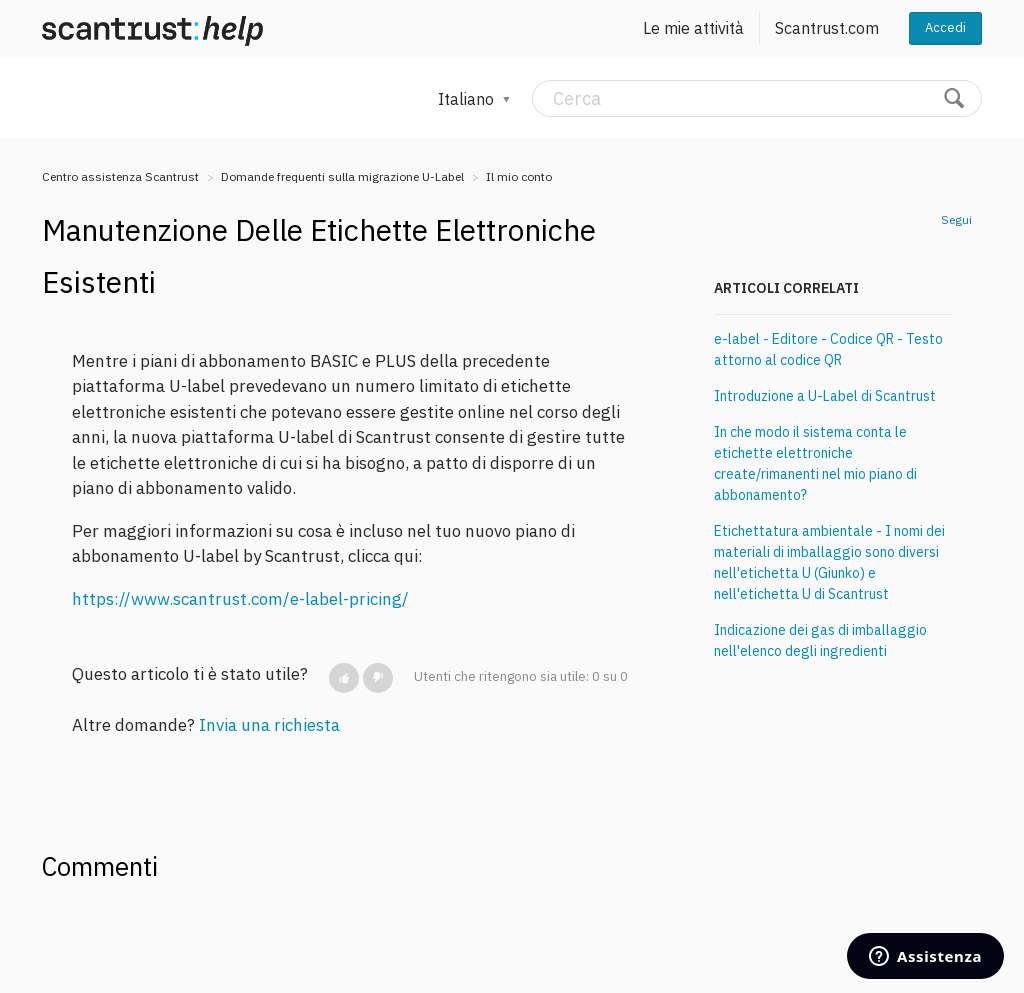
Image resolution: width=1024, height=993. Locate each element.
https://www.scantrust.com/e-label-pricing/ (240, 599)
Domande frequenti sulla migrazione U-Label (342, 176)
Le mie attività (693, 28)
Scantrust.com (827, 28)
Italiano (468, 99)
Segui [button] (956, 219)
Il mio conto (519, 176)
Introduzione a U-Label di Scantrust (825, 396)
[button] (344, 678)
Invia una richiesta (269, 725)
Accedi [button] (945, 27)
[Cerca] (757, 98)
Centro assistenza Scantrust (120, 176)
